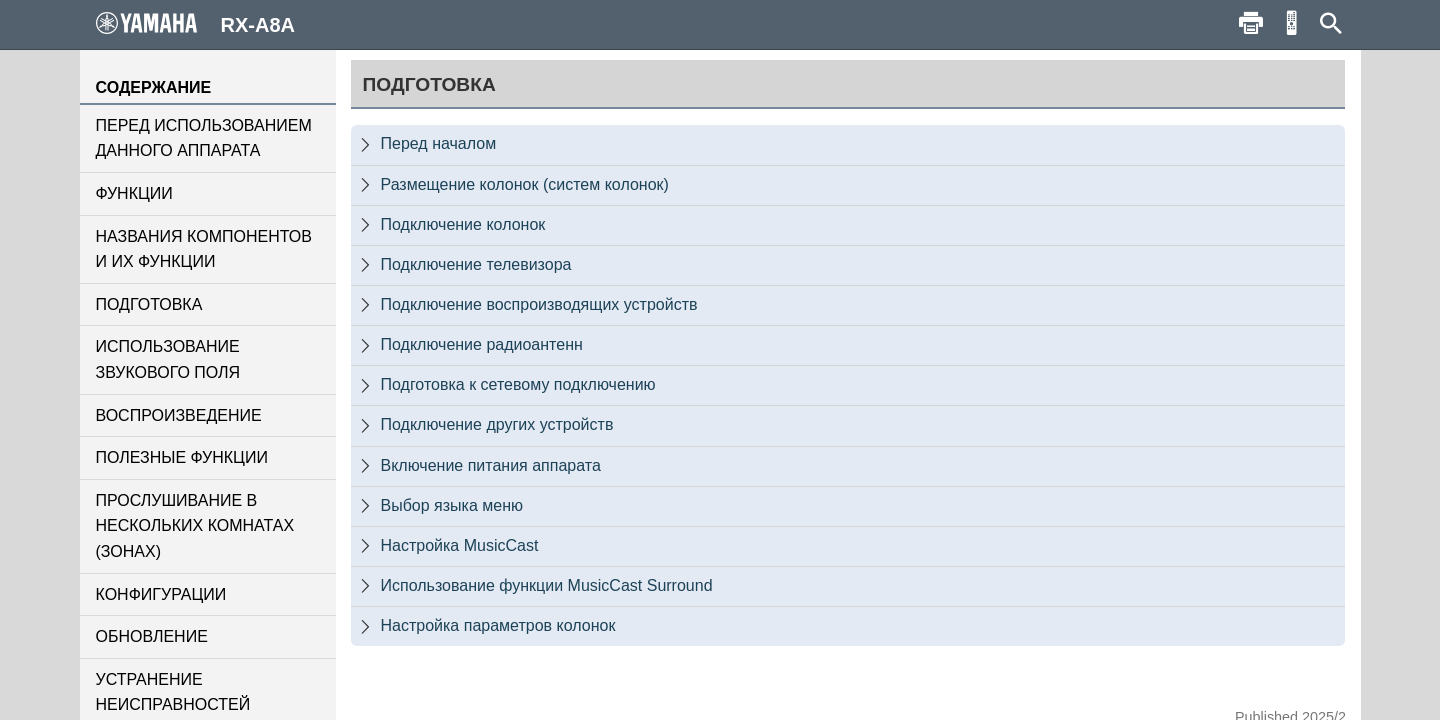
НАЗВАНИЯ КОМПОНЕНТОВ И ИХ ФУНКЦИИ (204, 249)
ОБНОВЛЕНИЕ (152, 636)
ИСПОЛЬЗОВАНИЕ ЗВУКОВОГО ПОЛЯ (168, 359)
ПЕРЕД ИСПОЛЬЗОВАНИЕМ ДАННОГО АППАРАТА (204, 138)
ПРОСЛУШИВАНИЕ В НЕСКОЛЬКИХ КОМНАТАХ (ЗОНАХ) (195, 526)
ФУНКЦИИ (134, 193)
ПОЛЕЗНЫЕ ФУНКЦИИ (182, 457)
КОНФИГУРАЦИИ (161, 594)
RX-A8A (196, 24)
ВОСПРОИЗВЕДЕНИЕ (179, 415)
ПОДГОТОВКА (149, 304)
